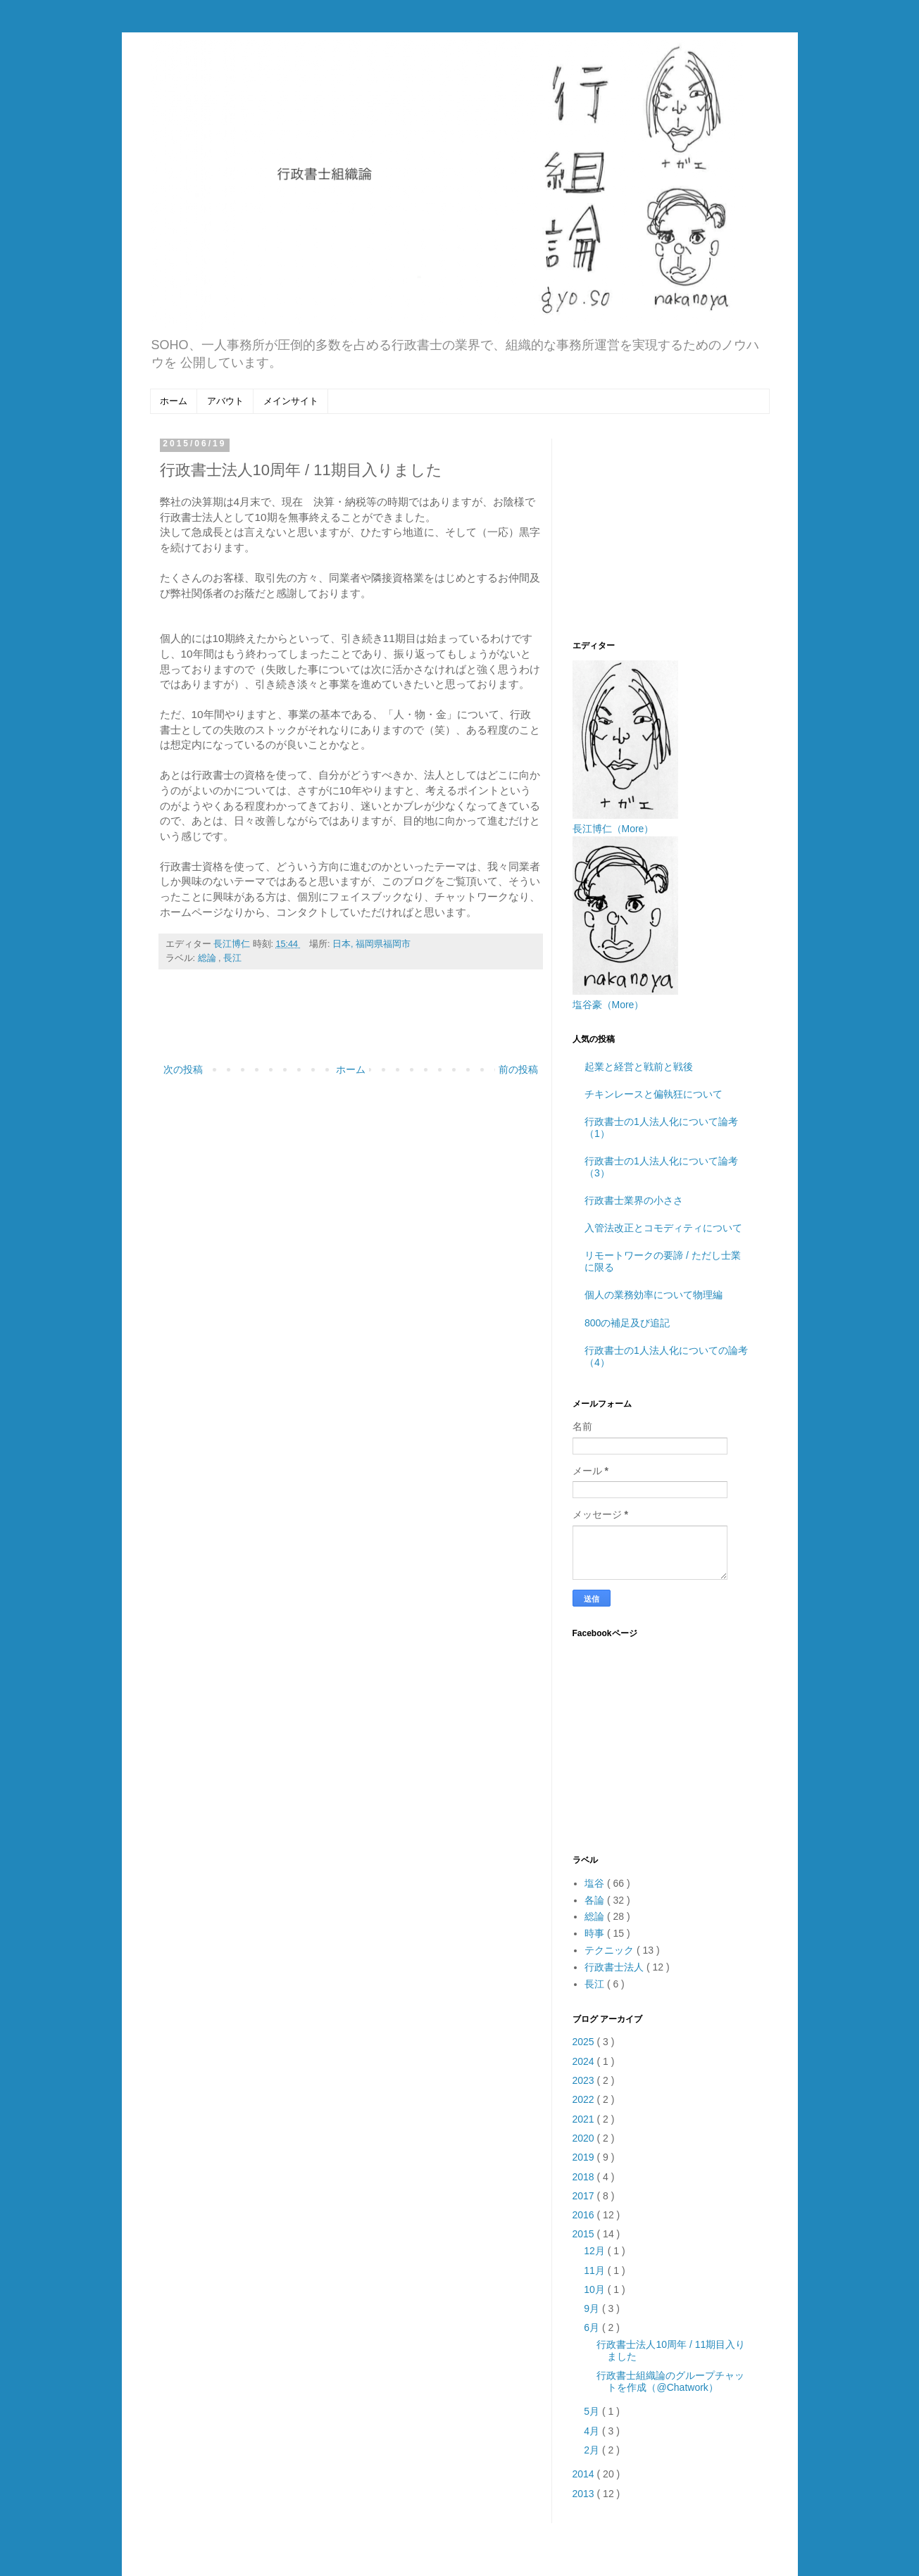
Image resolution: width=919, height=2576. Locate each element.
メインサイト (290, 401)
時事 (595, 1933)
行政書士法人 (615, 1967)
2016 (585, 2214)
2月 (593, 2450)
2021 (585, 2119)
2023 (585, 2080)
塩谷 (595, 1883)
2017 (585, 2195)
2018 (585, 2176)
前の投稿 (518, 1069)
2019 (585, 2157)
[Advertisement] (350, 1022)
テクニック (610, 1950)
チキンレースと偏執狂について (653, 1094)
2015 (585, 2233)
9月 (593, 2308)
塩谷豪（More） (608, 1004)
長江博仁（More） (613, 828)
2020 (585, 2138)
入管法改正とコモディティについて (663, 1227)
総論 (208, 958)
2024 (585, 2061)
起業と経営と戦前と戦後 (638, 1066)
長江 (232, 958)
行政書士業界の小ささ (633, 1200)
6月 (593, 2327)
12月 (595, 2250)
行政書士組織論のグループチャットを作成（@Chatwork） (670, 2381)
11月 (595, 2270)
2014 (585, 2474)
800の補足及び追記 (627, 1322)
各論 (595, 1900)
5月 (593, 2411)
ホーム (173, 401)
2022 (585, 2099)
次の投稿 (183, 1069)
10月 (595, 2289)
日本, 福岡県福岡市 (371, 944)
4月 (593, 2431)
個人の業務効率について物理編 (653, 1294)
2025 (585, 2041)
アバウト (225, 401)
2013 (585, 2493)
